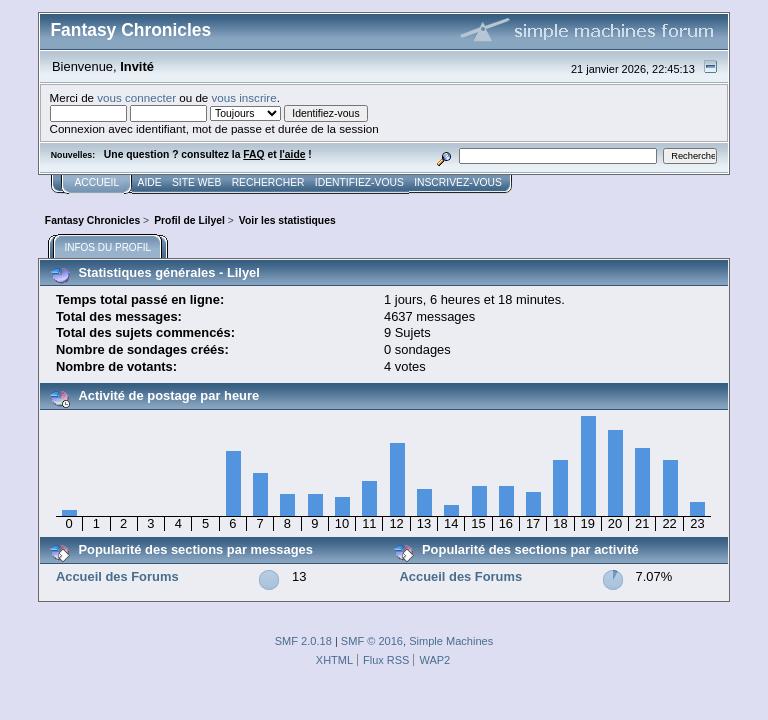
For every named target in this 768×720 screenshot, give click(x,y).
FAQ (253, 154)
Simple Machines (451, 641)
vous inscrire (244, 97)
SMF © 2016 (372, 641)
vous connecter (136, 97)
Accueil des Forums (117, 576)
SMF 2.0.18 (303, 641)
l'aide (292, 154)
